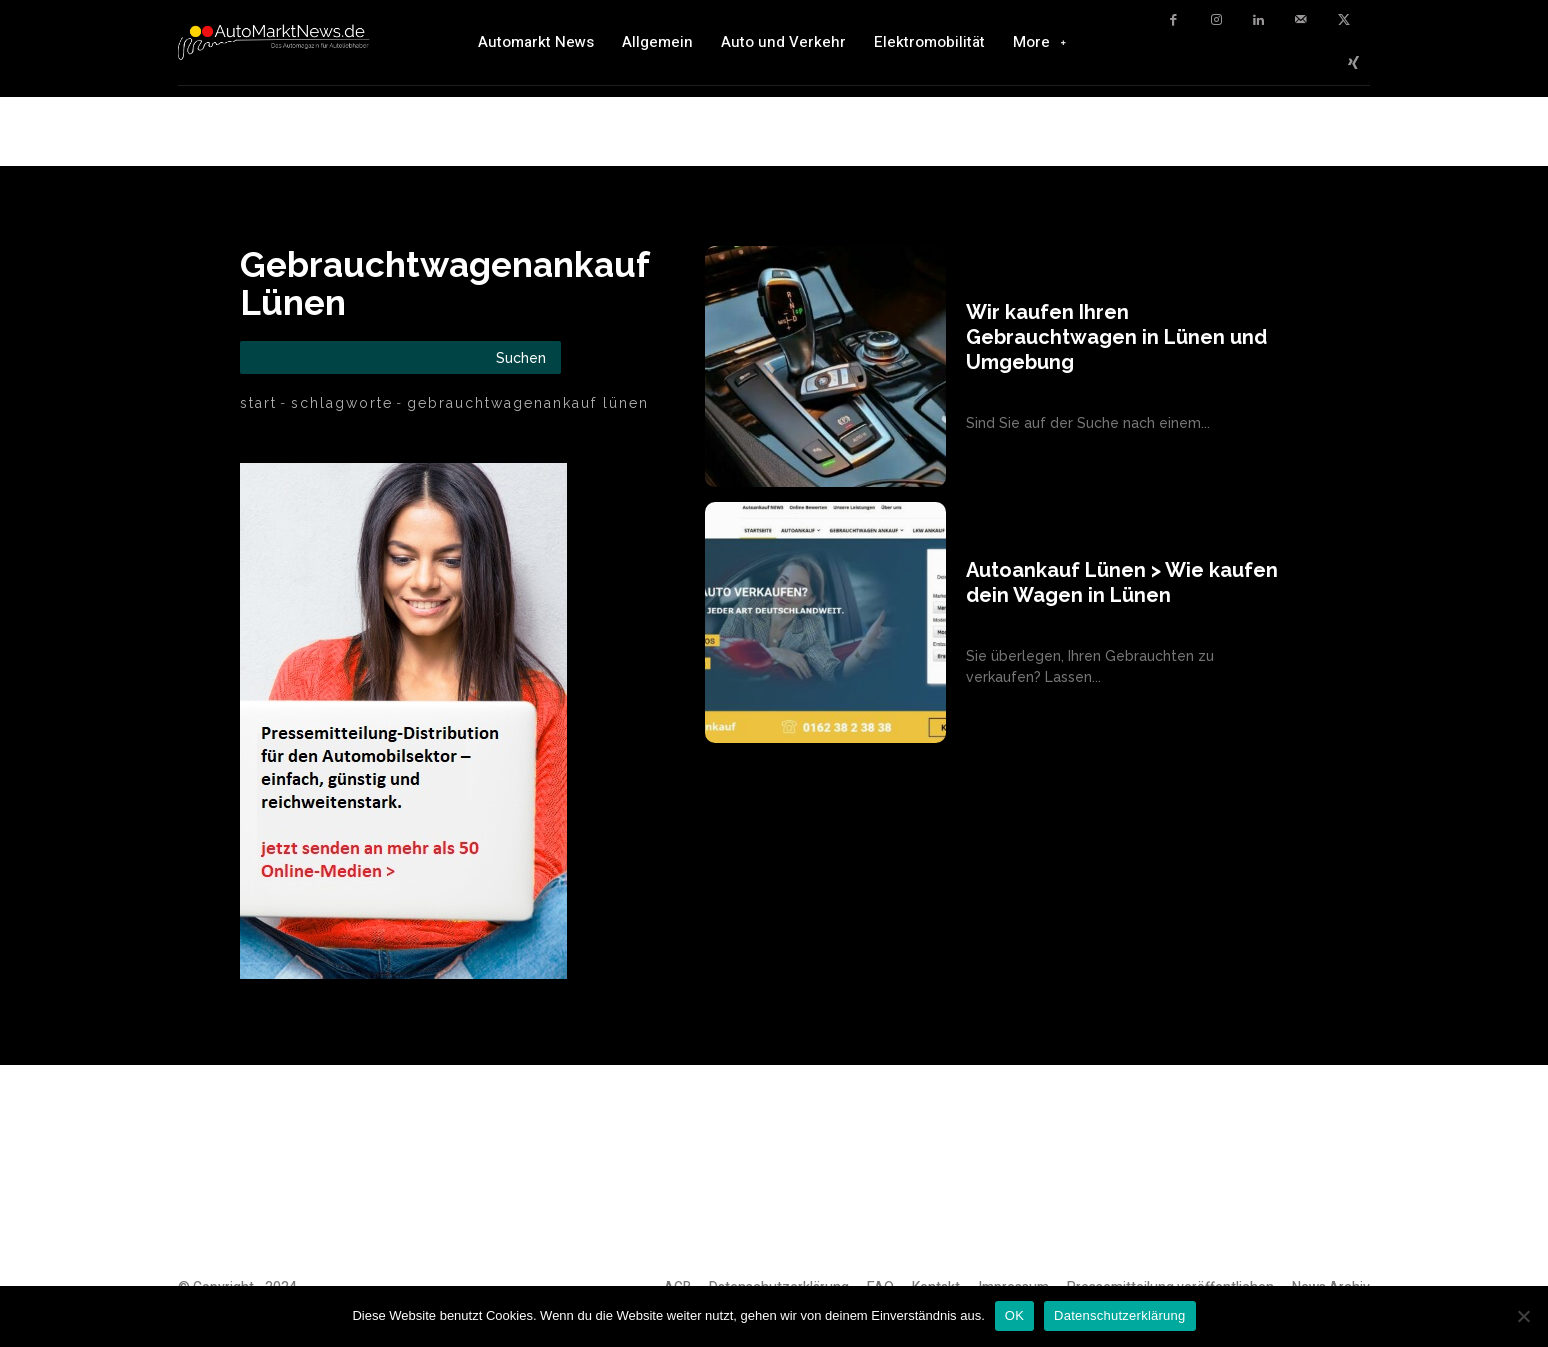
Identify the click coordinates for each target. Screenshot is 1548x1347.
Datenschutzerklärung (1119, 1315)
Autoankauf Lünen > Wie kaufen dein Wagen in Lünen (1122, 582)
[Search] (521, 357)
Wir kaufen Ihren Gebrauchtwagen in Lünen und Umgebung (1116, 337)
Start (258, 403)
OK (1014, 1315)
